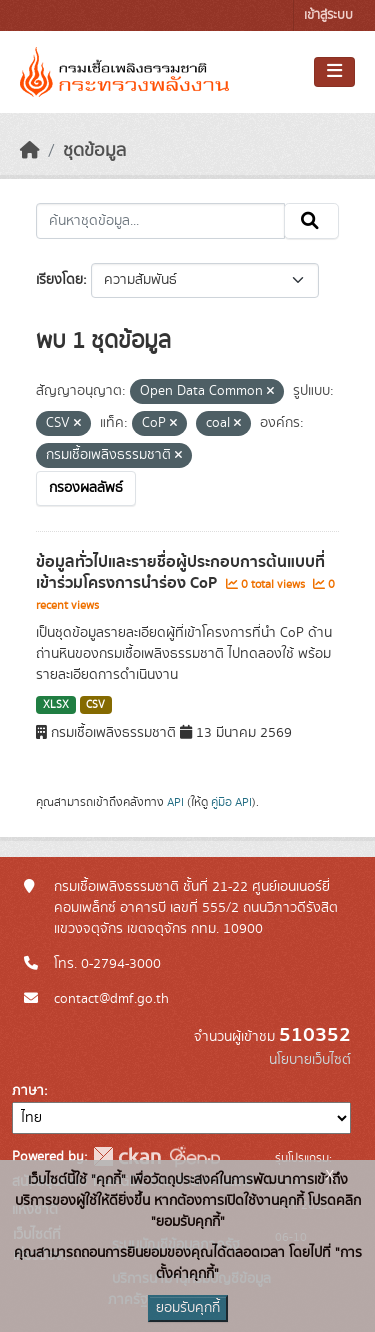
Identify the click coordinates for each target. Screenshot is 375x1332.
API (175, 802)
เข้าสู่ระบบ (328, 15)
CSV (95, 705)
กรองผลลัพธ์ (86, 488)
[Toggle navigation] (334, 72)
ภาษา (28, 1091)
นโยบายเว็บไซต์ (310, 1060)
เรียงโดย (59, 280)
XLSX (56, 705)
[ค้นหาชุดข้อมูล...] (160, 221)
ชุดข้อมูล (94, 151)
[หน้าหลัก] (30, 151)
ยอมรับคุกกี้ (188, 1308)
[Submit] (311, 221)
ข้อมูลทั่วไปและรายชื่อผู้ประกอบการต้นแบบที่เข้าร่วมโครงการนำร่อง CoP (180, 572)
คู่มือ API (231, 802)
